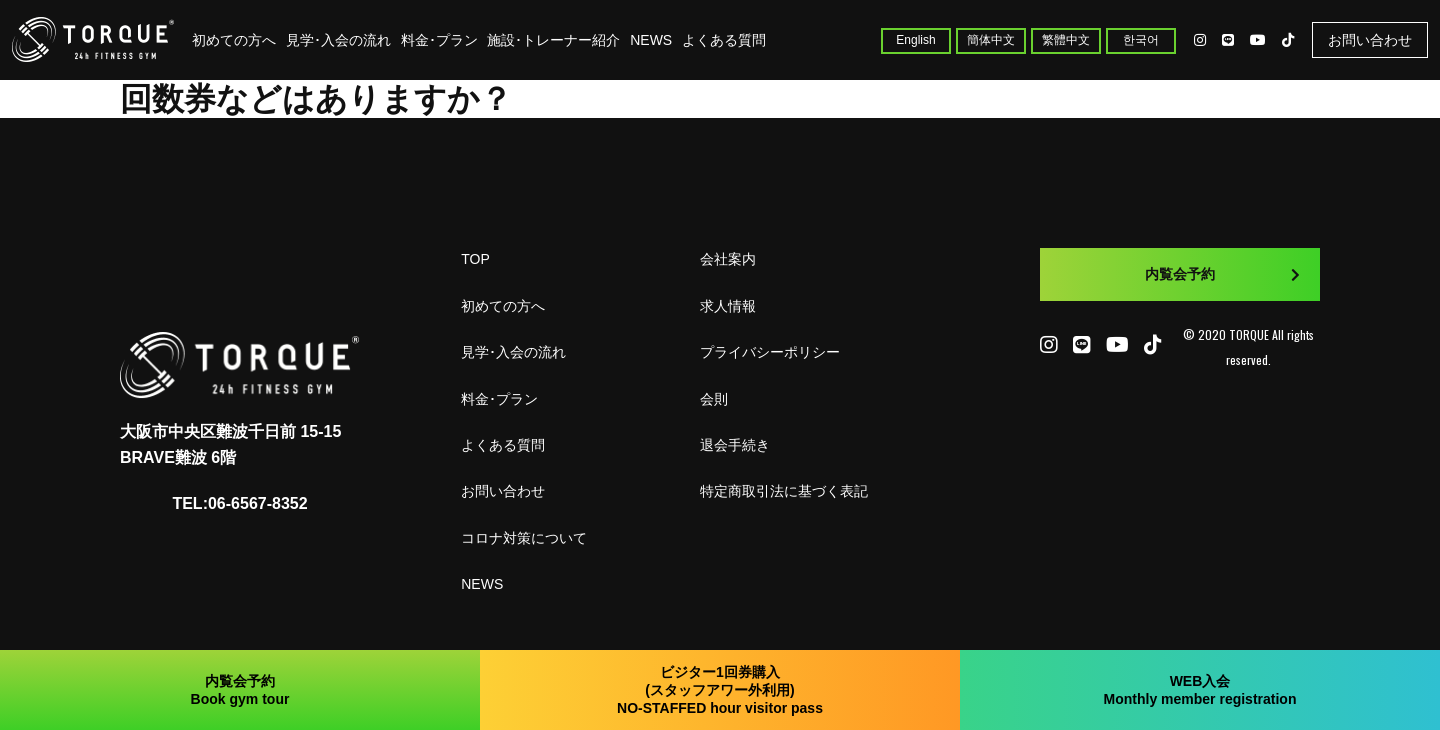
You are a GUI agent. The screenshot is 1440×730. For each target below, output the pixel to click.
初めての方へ (234, 40)
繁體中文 (1066, 40)
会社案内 (728, 259)
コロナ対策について (524, 538)
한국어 (1141, 40)
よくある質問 (724, 40)
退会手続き (735, 445)
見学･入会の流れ (338, 40)
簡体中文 (991, 40)
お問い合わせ (1370, 40)
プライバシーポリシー (770, 352)
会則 (714, 399)
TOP (475, 259)
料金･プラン (439, 40)
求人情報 (728, 306)
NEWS (651, 40)
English (915, 40)
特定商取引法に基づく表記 (784, 491)
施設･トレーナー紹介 (553, 40)
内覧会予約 (1222, 274)
